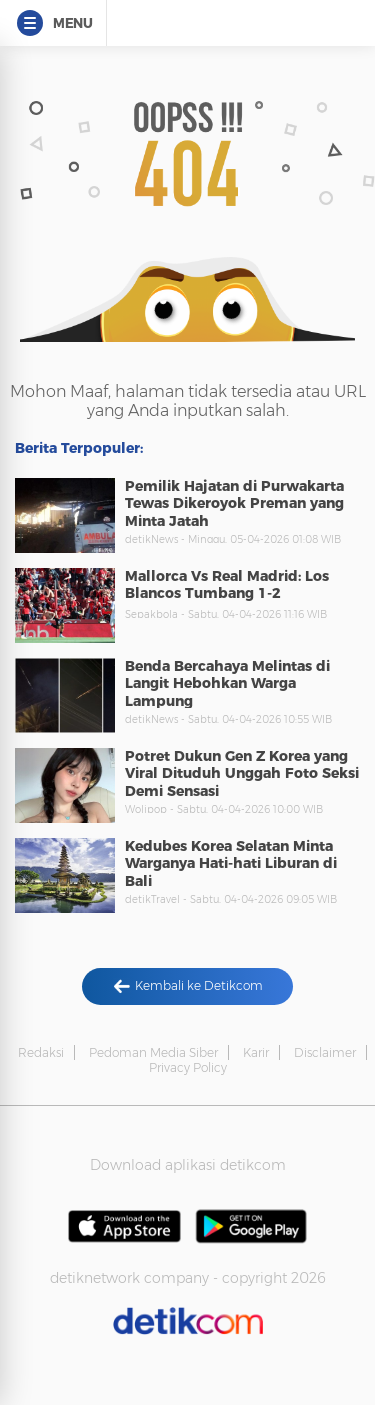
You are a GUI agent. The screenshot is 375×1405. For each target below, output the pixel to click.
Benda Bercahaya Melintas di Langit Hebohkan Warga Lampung (227, 683)
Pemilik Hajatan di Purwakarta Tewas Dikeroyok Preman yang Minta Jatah (234, 503)
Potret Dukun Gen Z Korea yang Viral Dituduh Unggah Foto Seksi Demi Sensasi (242, 773)
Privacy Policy (188, 1067)
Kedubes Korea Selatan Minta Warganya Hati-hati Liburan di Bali (231, 863)
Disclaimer (325, 1052)
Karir (256, 1052)
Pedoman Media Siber (153, 1052)
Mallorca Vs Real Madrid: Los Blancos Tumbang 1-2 (227, 585)
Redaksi (41, 1052)
